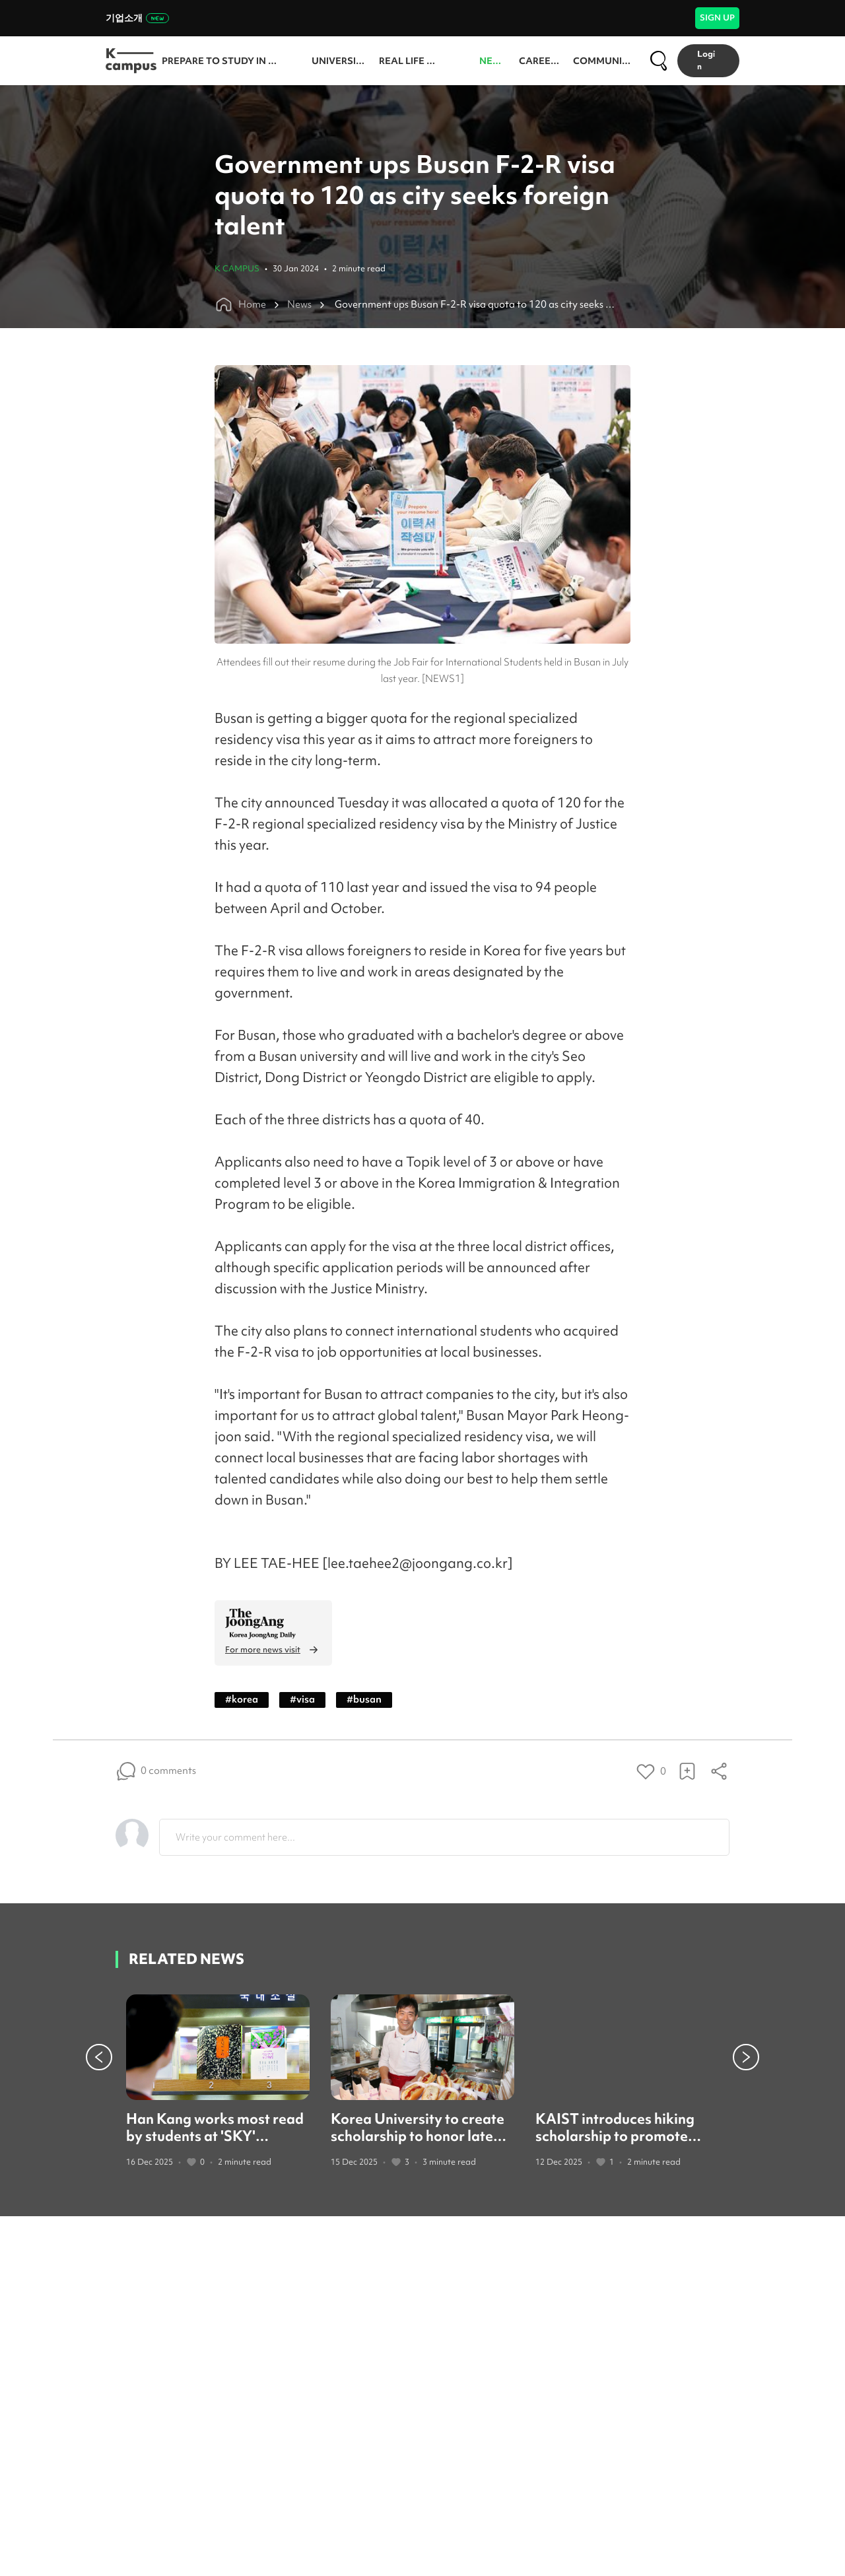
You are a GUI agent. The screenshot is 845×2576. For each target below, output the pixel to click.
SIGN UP (717, 17)
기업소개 (137, 17)
